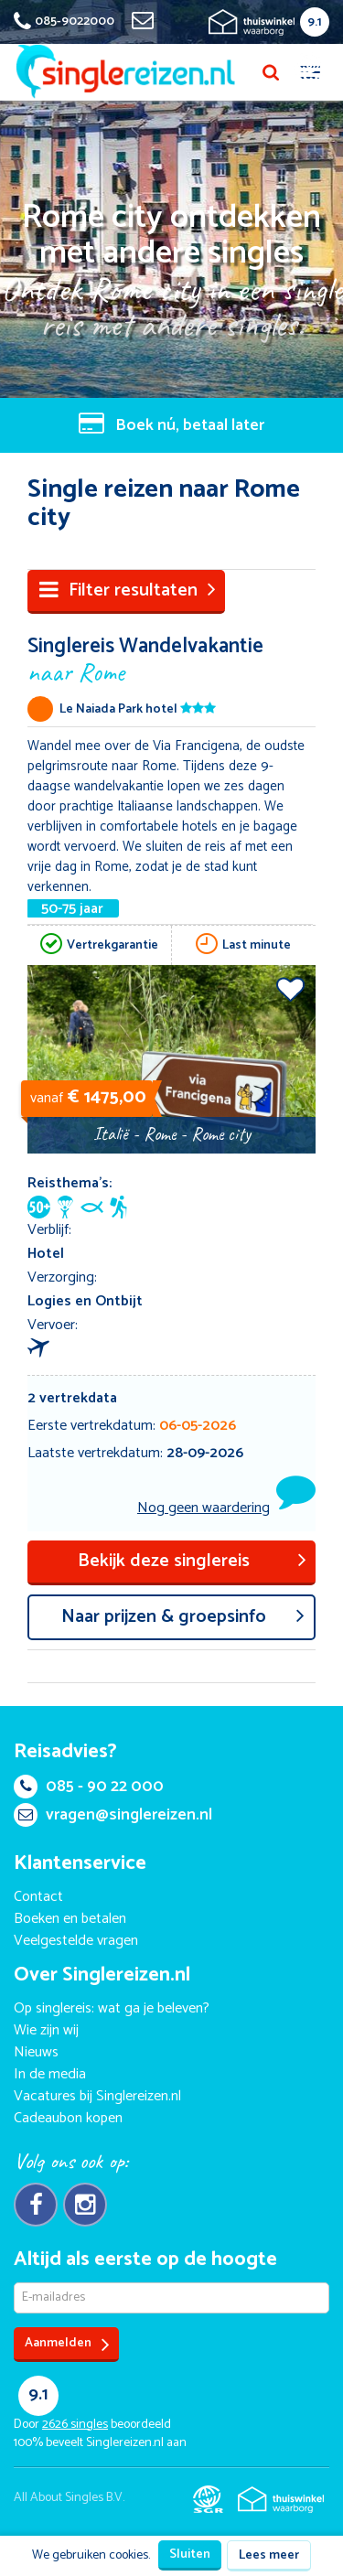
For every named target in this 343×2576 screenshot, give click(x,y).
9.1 (314, 22)
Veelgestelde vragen (76, 1940)
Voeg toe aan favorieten (290, 989)
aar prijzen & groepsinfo (183, 1617)
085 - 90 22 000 (89, 1786)
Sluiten (189, 2554)
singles (75, 2424)
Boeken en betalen (70, 1918)
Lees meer (269, 2555)
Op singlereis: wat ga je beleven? (111, 2008)
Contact (38, 1896)
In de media (50, 2074)
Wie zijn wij (46, 2030)
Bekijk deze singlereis (192, 1561)
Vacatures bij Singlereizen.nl (97, 2096)
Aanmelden (67, 2344)
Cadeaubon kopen (68, 2118)
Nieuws (36, 2052)
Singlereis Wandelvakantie (171, 658)
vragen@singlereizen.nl (113, 1815)
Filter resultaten (127, 590)
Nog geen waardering (203, 1508)
